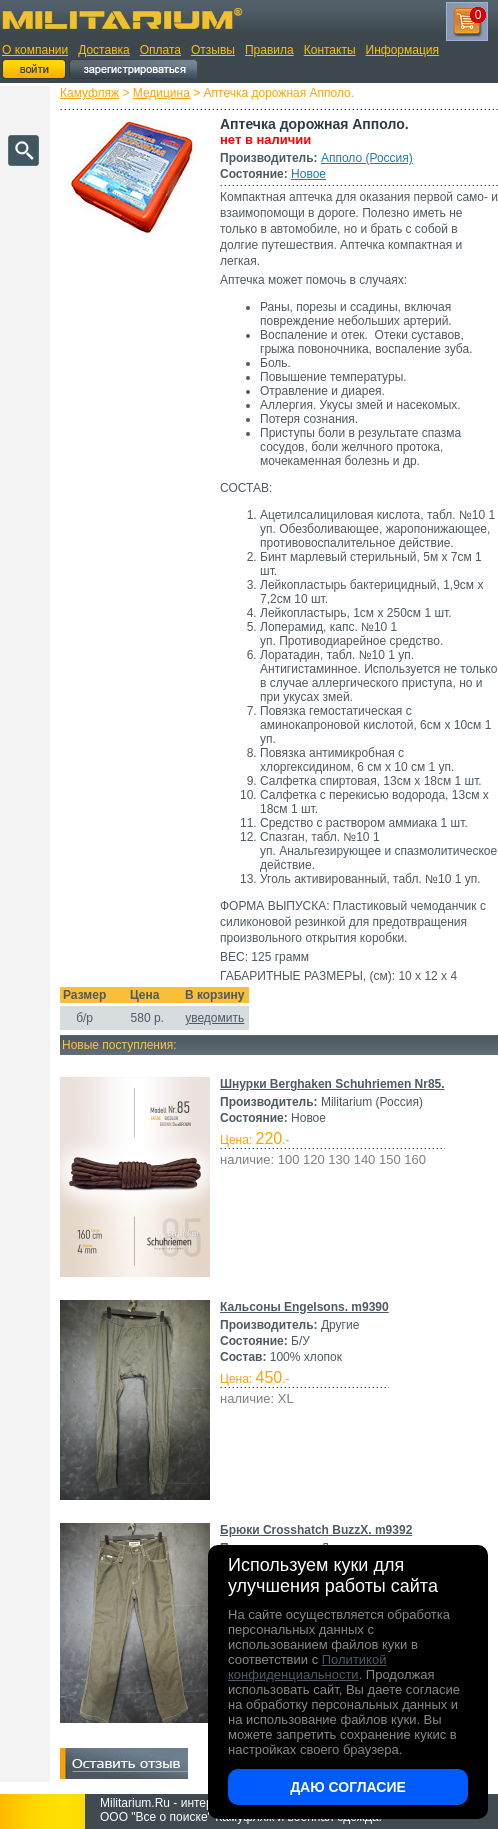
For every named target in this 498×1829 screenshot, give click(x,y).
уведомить (214, 1018)
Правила (269, 50)
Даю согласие (348, 1787)
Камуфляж (89, 93)
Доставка (104, 50)
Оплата (160, 50)
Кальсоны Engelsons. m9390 (304, 1307)
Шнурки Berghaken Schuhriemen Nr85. (332, 1084)
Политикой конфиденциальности (307, 1667)
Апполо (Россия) (367, 158)
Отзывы (213, 50)
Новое (308, 174)
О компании (35, 50)
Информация (402, 50)
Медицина (161, 93)
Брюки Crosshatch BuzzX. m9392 (316, 1530)
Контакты (330, 50)
